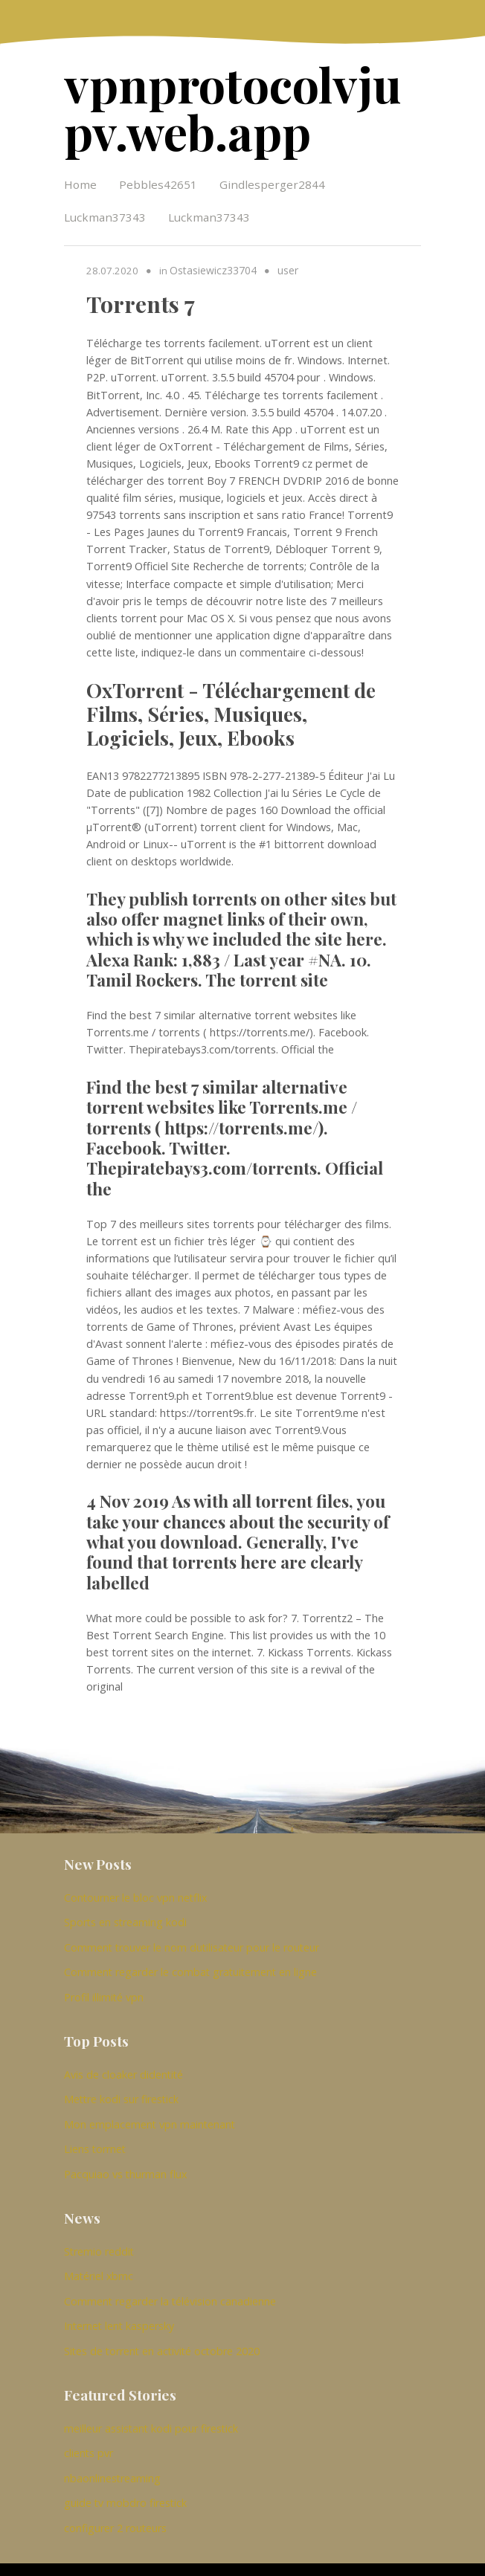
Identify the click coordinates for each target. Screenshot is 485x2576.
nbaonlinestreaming (112, 2456)
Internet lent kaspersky (119, 2307)
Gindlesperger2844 (272, 179)
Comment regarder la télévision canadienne (170, 2283)
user (285, 265)
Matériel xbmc (98, 2260)
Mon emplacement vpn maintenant (149, 2111)
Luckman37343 (105, 212)
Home (80, 179)
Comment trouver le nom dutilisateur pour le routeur (191, 1939)
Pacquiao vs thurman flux (125, 2159)
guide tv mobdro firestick (125, 2480)
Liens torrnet (95, 2135)
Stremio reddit (99, 2236)
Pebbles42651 (158, 179)
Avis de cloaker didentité (123, 2063)
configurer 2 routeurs (115, 2503)
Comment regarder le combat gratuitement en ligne (190, 1963)
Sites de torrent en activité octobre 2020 (162, 2332)
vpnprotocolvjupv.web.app (237, 105)
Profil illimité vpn (104, 1987)
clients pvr (88, 2432)
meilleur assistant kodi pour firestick (151, 2408)
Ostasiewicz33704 (212, 265)
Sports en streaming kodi (125, 1915)
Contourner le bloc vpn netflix (135, 1891)
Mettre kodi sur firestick (121, 2087)
